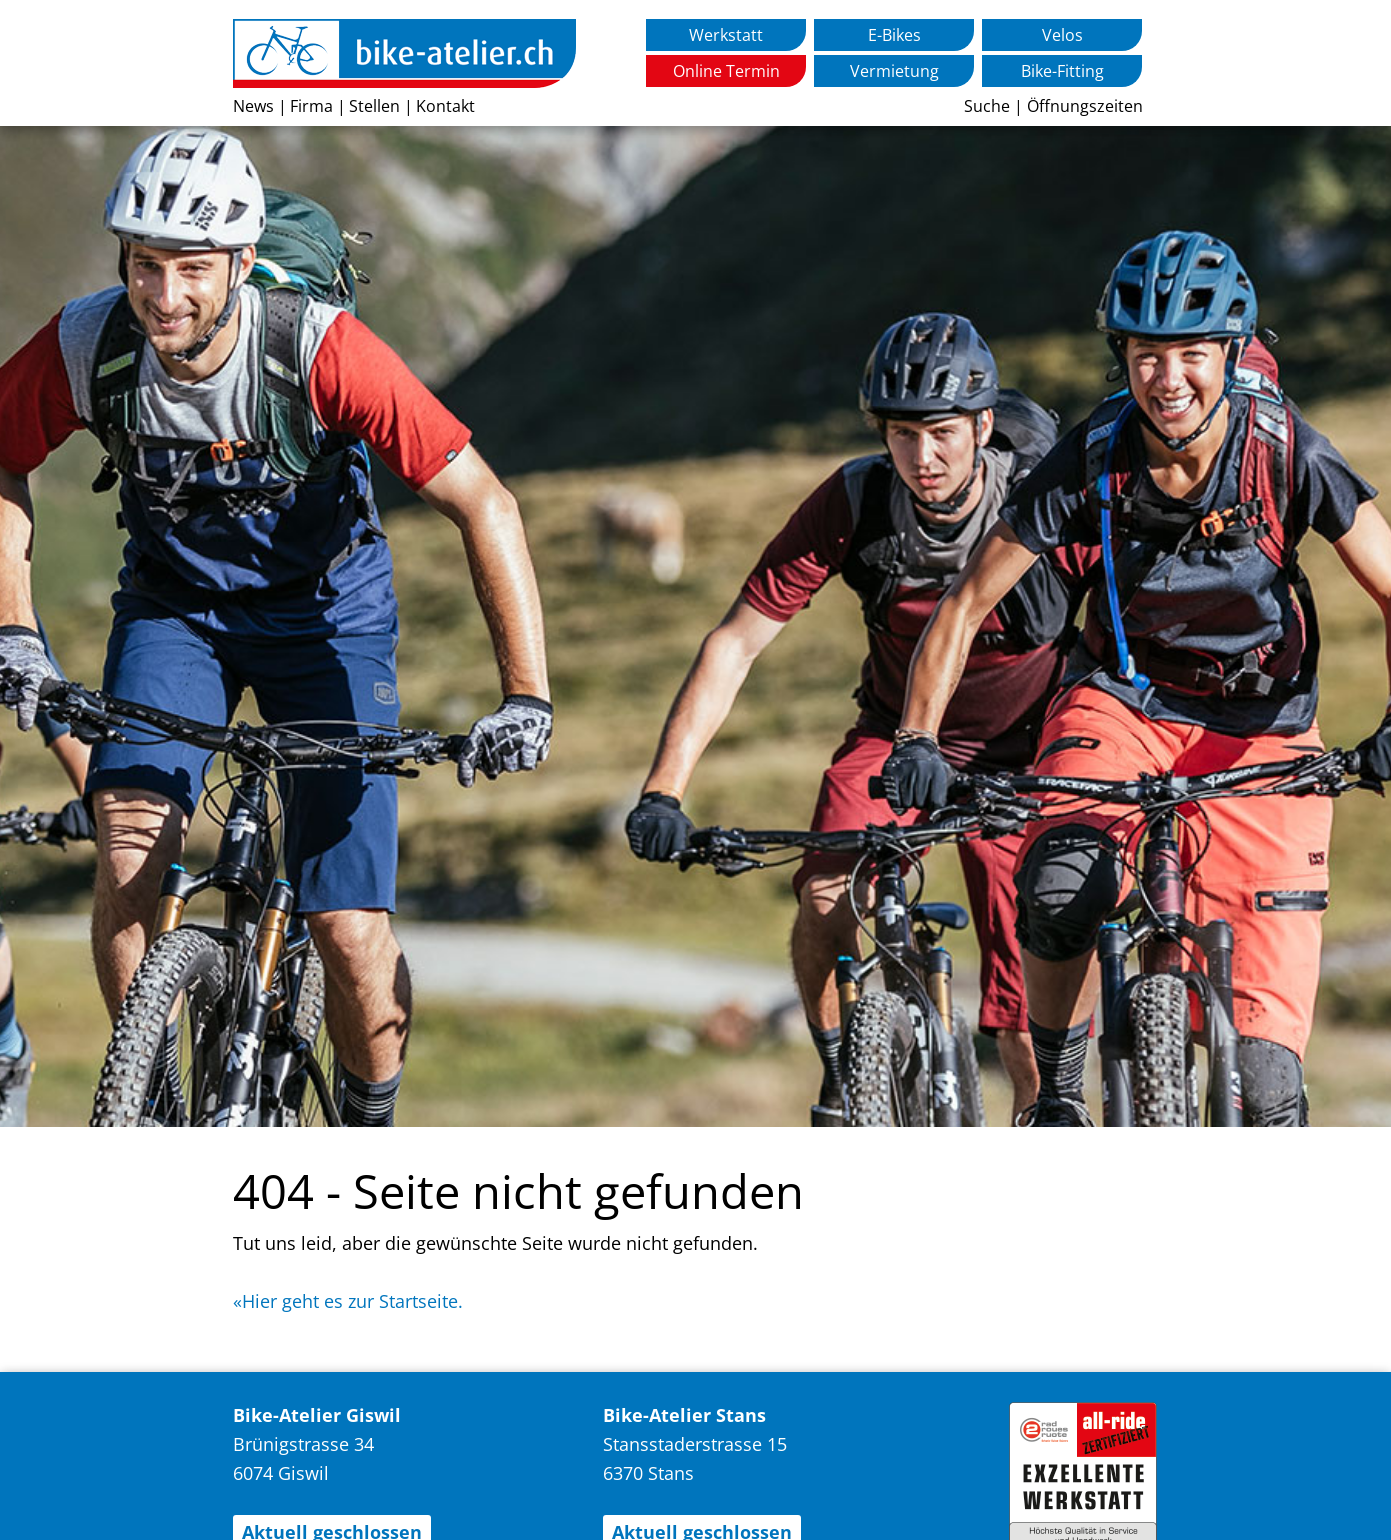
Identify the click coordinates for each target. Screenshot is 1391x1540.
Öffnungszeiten (1085, 106)
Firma (311, 106)
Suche (987, 106)
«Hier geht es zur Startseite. (348, 1301)
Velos (1062, 35)
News (253, 106)
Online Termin (726, 71)
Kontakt (445, 106)
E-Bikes (894, 35)
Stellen (374, 106)
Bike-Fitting (1062, 71)
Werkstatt (726, 35)
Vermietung (894, 71)
